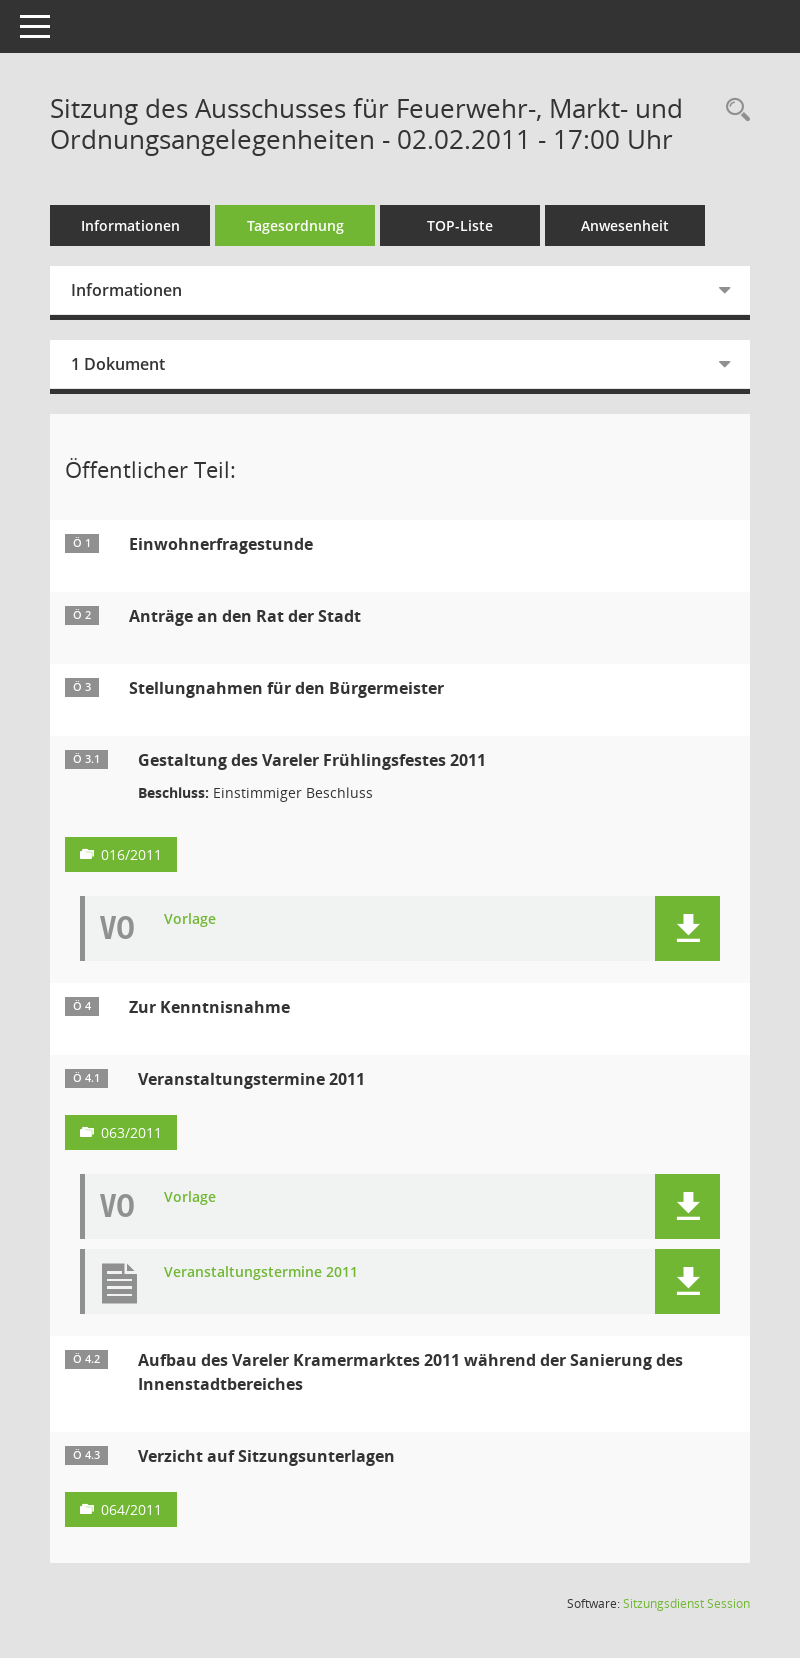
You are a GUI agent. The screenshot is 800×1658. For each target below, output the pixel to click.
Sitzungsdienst (686, 1603)
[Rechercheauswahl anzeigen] (733, 110)
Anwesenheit (625, 225)
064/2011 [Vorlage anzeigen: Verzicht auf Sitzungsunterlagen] (131, 1509)
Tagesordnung (295, 225)
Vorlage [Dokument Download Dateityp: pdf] (190, 919)
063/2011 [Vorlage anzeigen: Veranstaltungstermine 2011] (131, 1132)
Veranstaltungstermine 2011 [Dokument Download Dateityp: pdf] (261, 1272)
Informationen (130, 225)
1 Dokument (118, 364)
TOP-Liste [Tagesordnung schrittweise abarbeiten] (460, 225)
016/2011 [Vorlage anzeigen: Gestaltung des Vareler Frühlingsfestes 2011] (131, 854)
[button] (687, 928)
